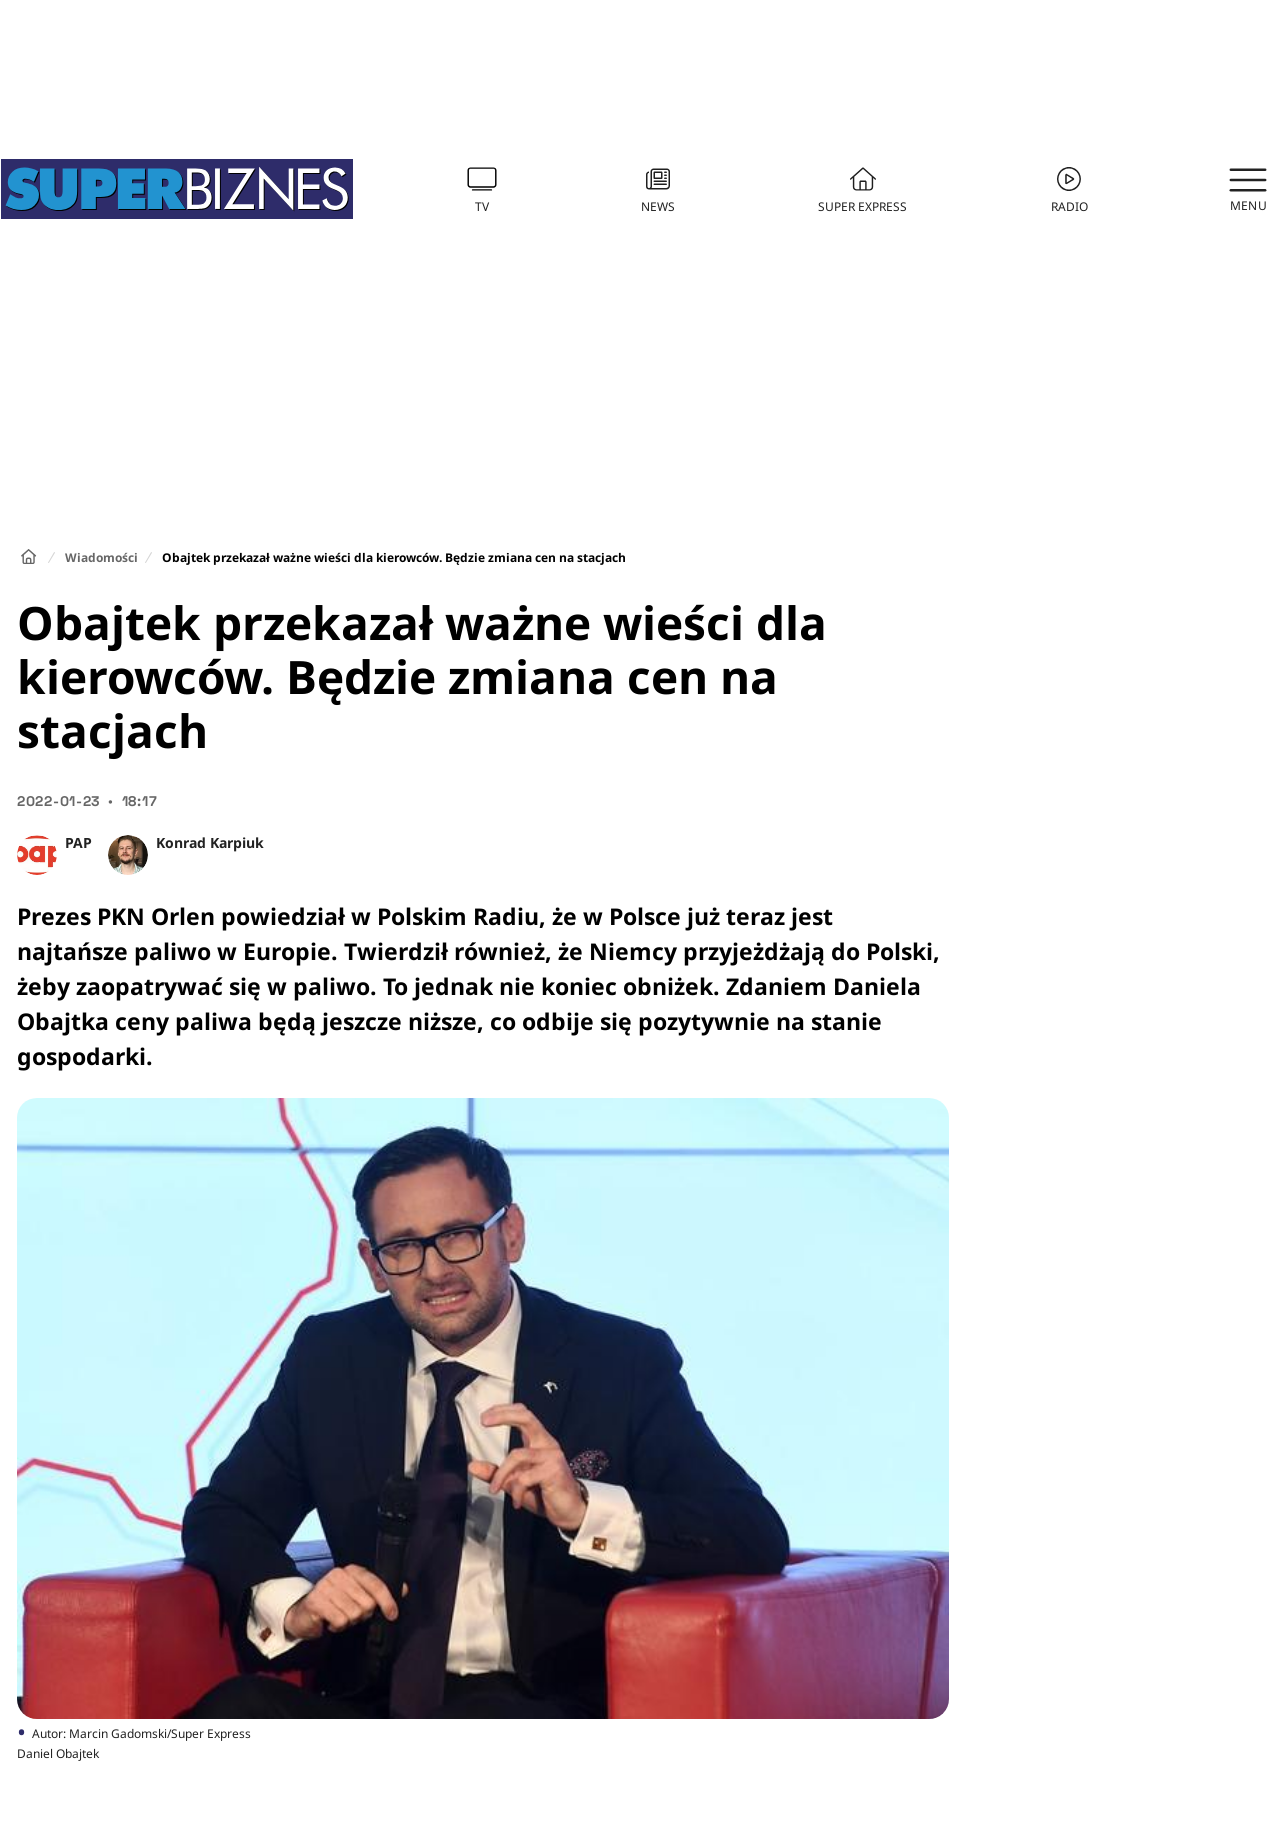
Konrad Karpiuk (210, 842)
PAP (78, 842)
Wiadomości (101, 557)
